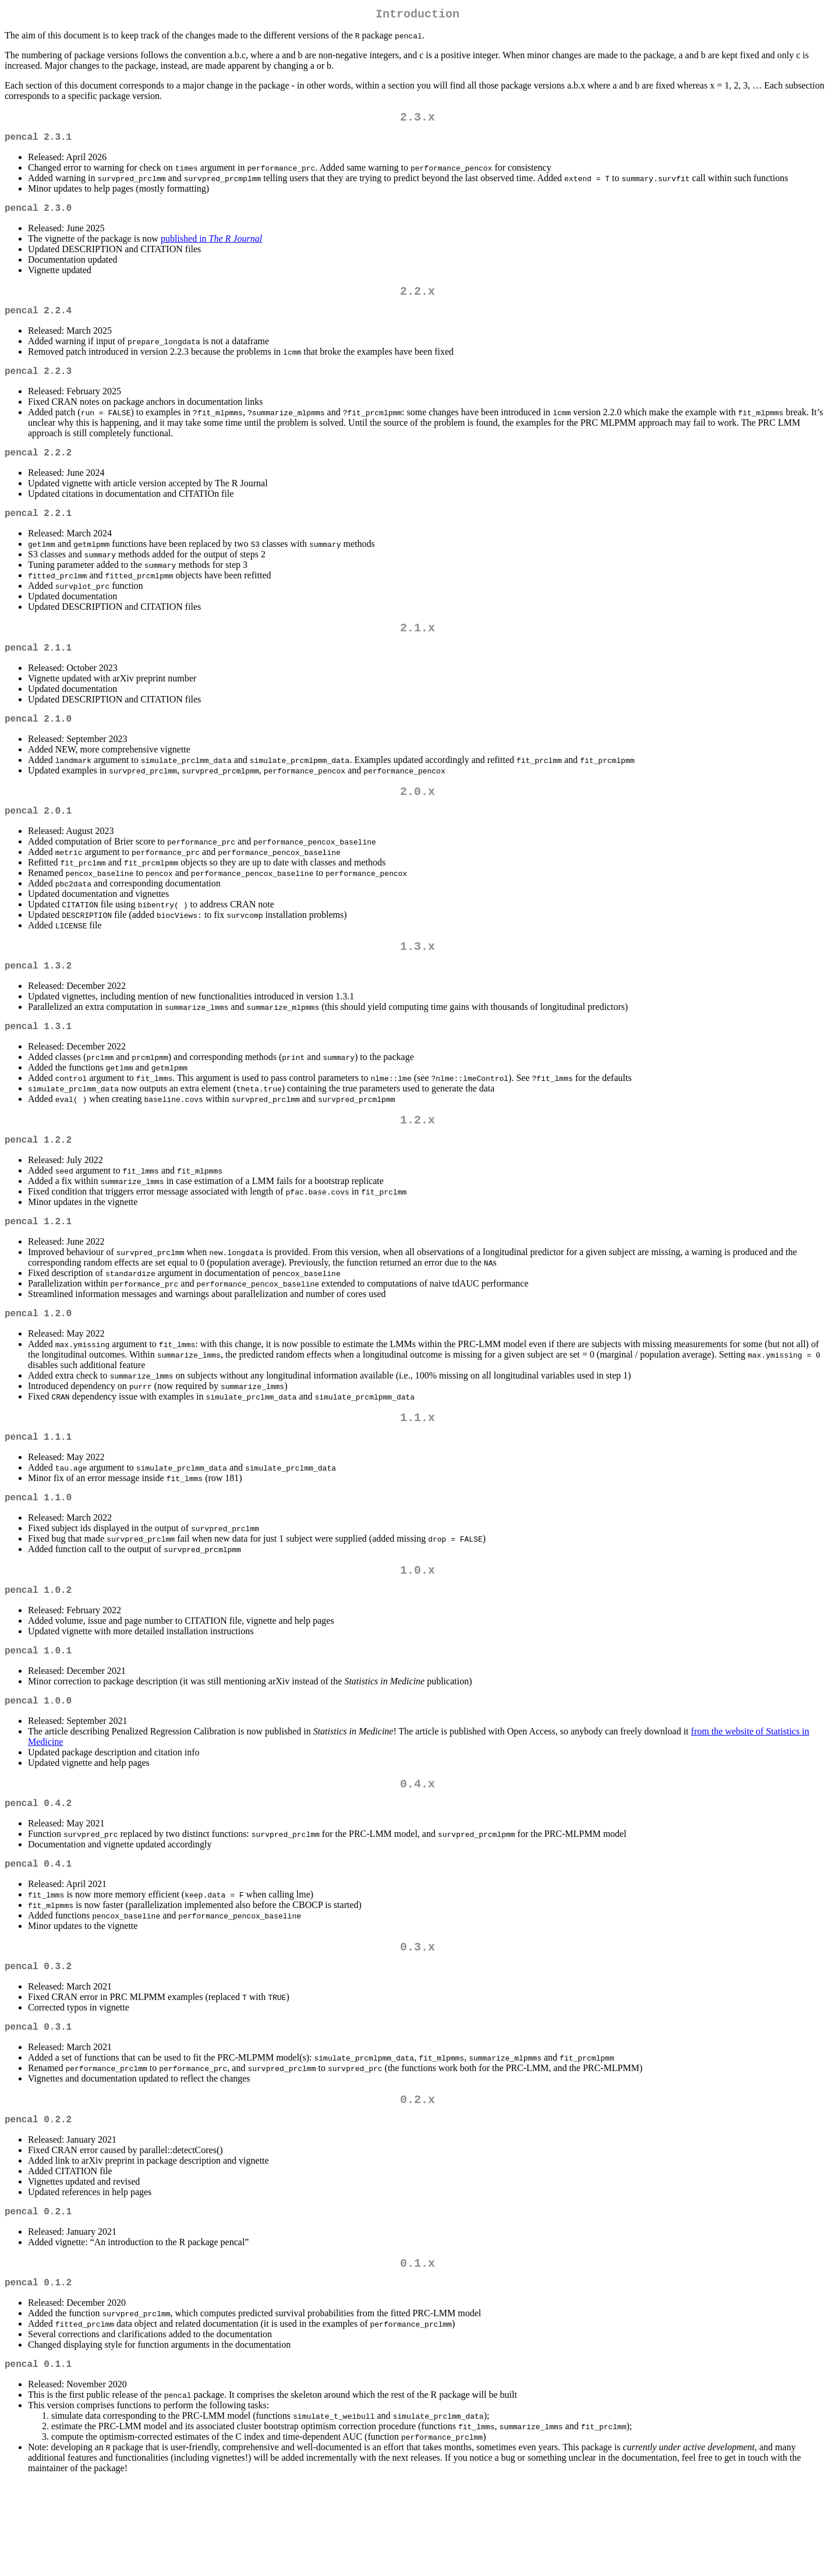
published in (211, 248)
